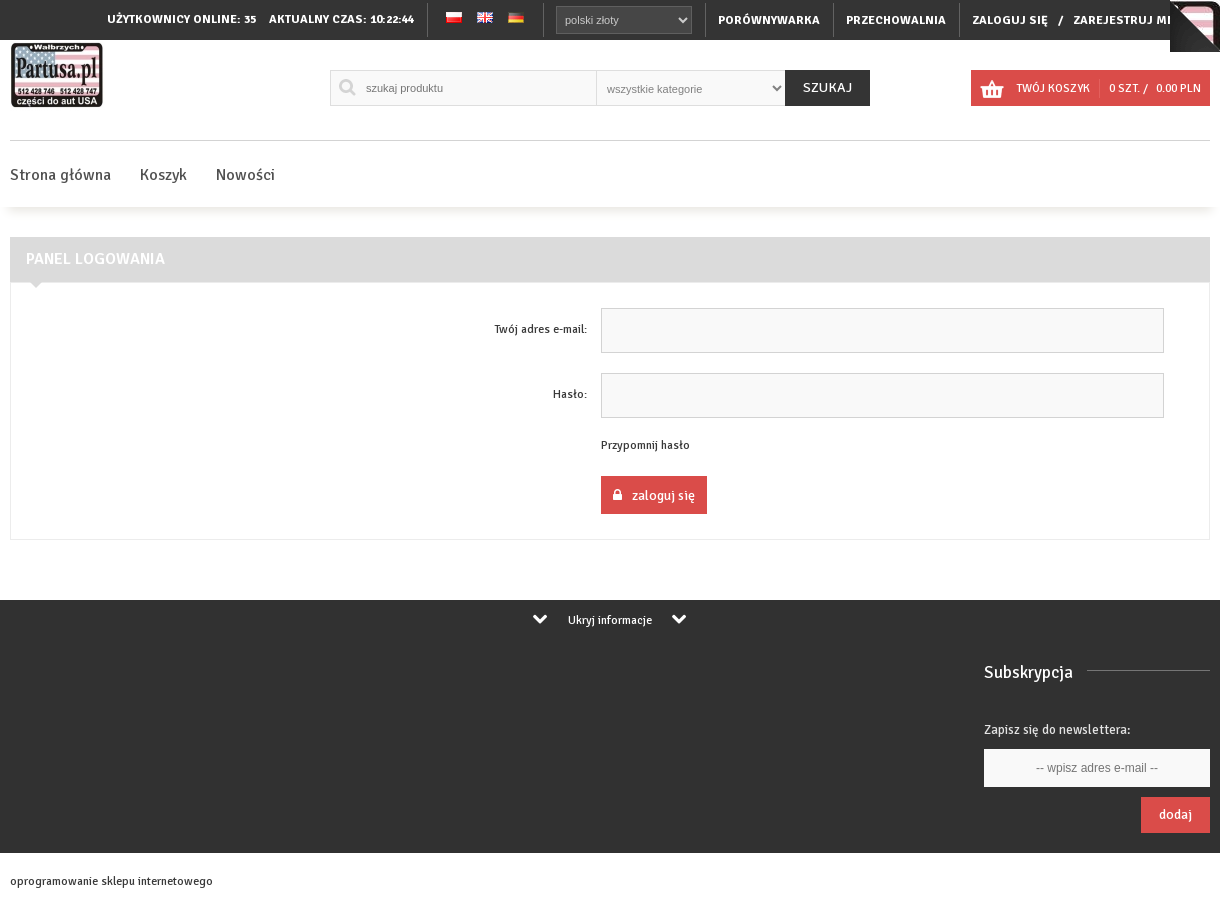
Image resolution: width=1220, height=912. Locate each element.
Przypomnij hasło (645, 445)
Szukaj (827, 87)
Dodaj (1175, 814)
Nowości (245, 175)
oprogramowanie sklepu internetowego (111, 881)
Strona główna (60, 175)
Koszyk (163, 175)
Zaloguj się (654, 495)
